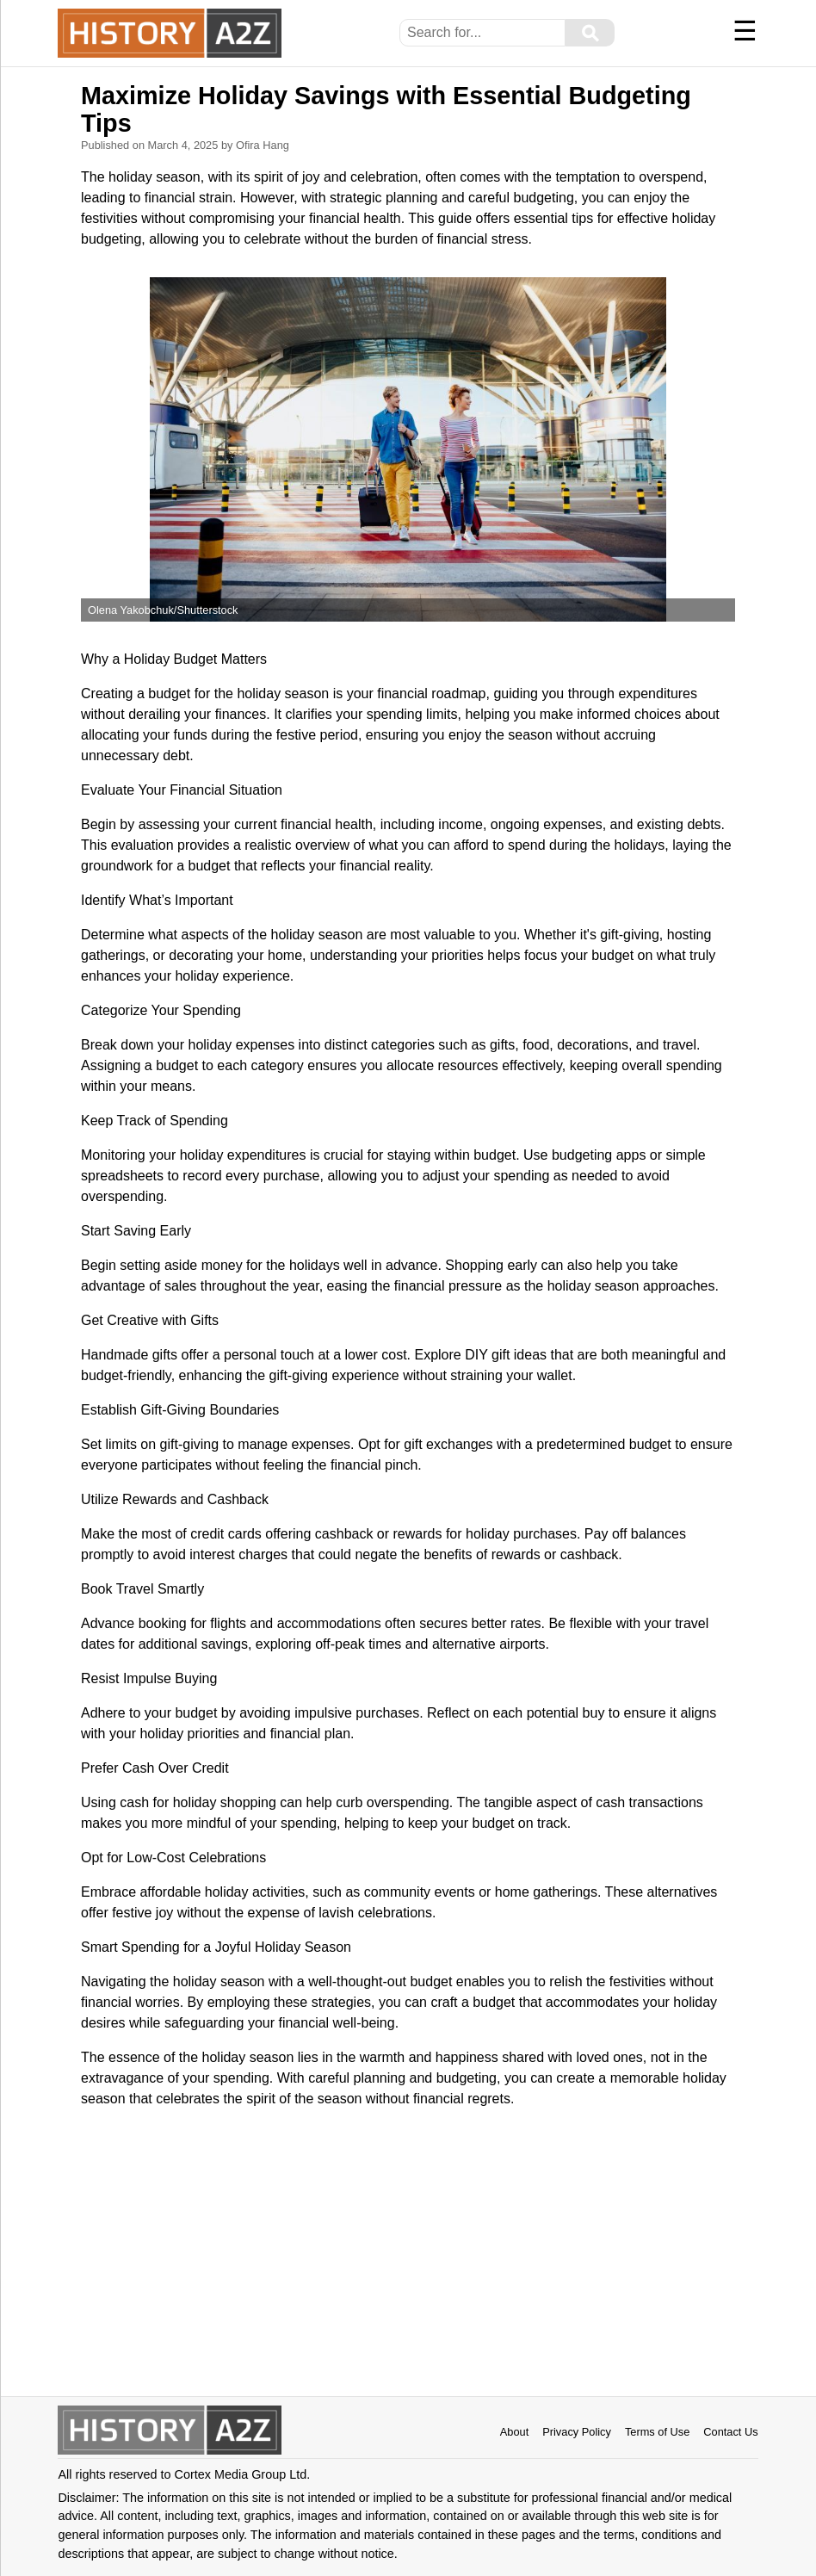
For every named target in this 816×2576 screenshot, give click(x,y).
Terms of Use (657, 2431)
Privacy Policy (576, 2431)
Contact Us (730, 2431)
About (514, 2431)
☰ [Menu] (745, 30)
